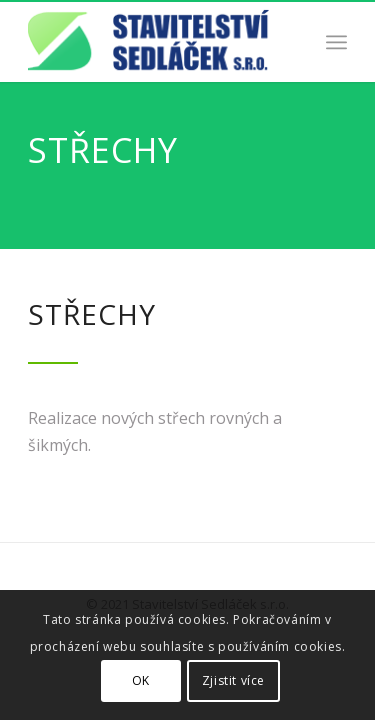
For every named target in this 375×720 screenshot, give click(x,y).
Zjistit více (233, 680)
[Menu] (336, 42)
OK (141, 680)
